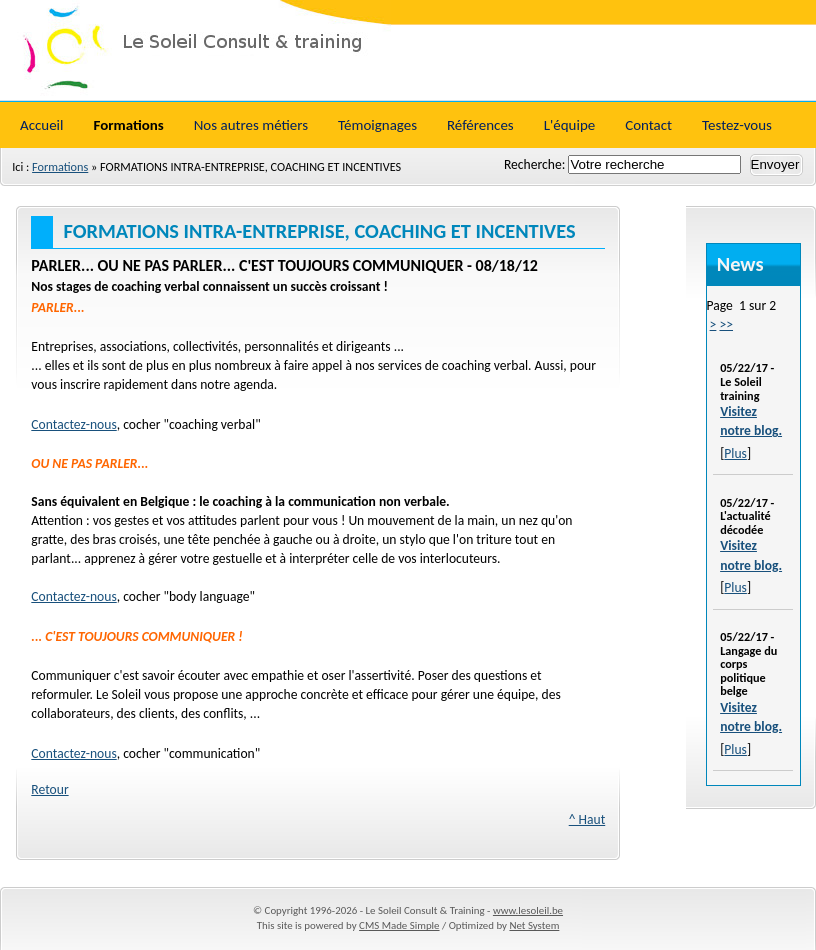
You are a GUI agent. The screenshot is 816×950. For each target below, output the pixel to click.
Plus (735, 453)
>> (726, 324)
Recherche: (536, 164)
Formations (60, 166)
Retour (49, 789)
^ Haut (587, 819)
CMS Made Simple (399, 925)
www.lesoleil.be (528, 910)
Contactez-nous (73, 424)
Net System (534, 925)
